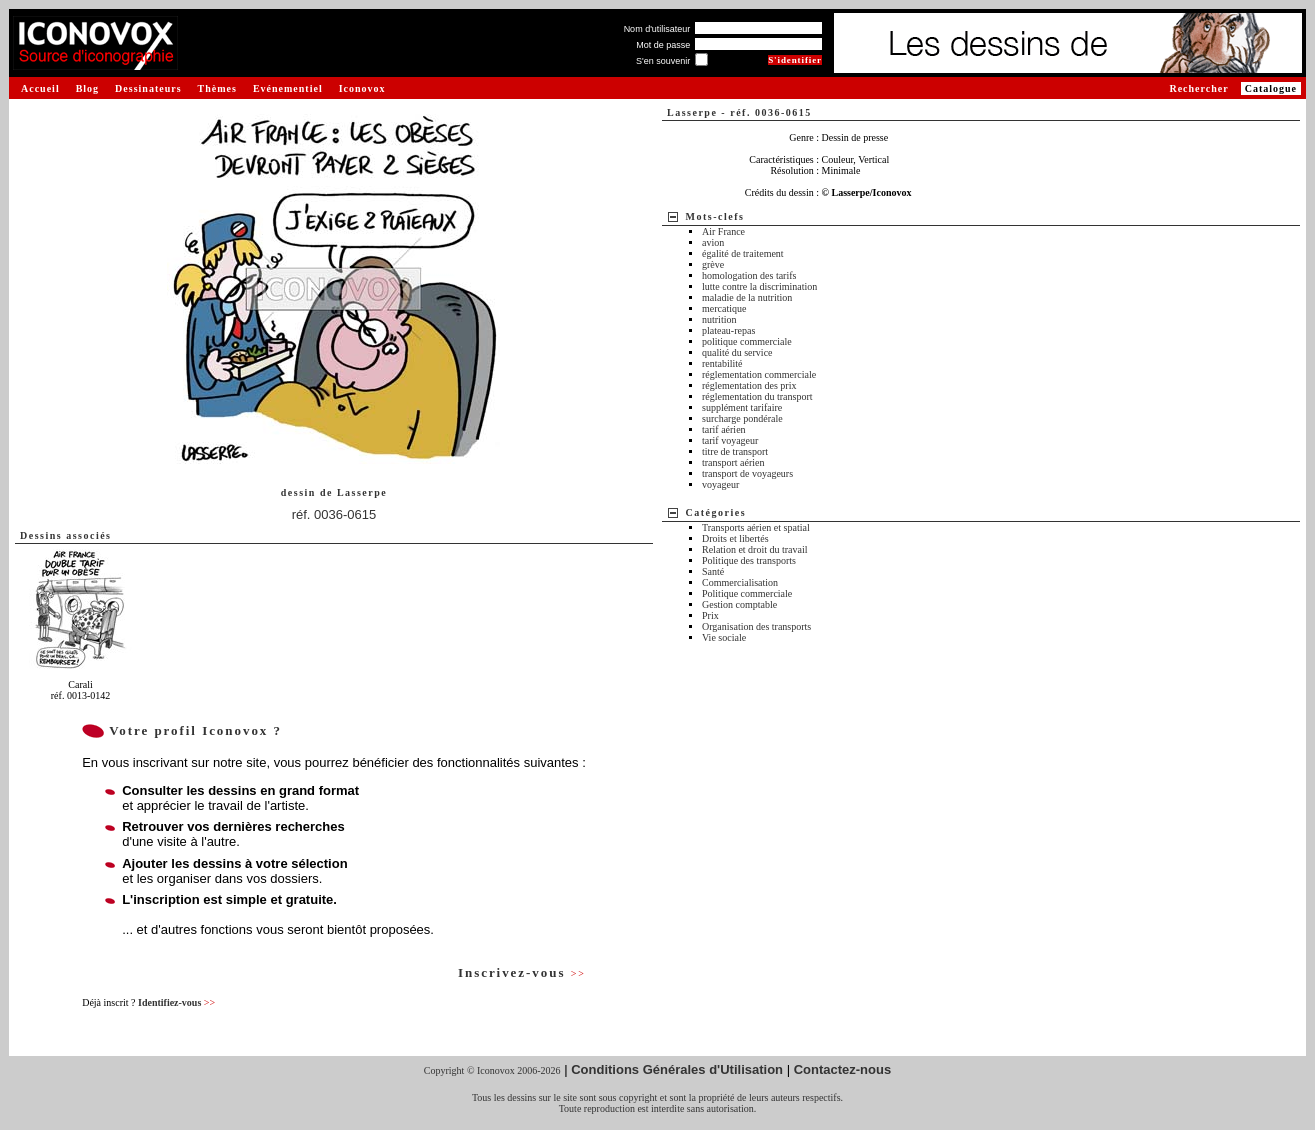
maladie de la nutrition (747, 297)
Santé (713, 571)
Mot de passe (663, 45)
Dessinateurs (148, 88)
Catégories (716, 512)
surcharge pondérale (742, 418)
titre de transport (735, 451)
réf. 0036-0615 (334, 514)
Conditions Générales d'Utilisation (677, 1069)
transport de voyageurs (747, 473)
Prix (710, 615)
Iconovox (362, 88)
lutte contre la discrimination (759, 286)
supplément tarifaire (742, 407)
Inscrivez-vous (522, 972)
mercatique (724, 308)
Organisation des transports (756, 626)
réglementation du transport (757, 396)
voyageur (720, 484)
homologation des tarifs (749, 275)
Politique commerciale (747, 593)
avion (713, 242)
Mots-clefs (715, 216)
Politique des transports (749, 560)
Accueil (40, 88)
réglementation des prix (749, 385)
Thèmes (217, 88)
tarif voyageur (730, 440)
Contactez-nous (843, 1069)
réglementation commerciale (759, 374)
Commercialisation (740, 582)
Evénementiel (288, 88)
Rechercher (1198, 88)
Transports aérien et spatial (756, 527)
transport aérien (733, 462)
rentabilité (722, 363)
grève (713, 264)
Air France (723, 231)
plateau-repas (728, 330)
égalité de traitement (743, 253)
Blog (87, 88)
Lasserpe (362, 492)
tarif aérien (724, 429)
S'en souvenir (663, 61)
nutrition (719, 319)
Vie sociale (724, 637)
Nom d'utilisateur (657, 29)
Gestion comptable (739, 604)
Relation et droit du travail (755, 549)
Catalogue (1271, 88)
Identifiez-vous (176, 1002)
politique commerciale (747, 341)
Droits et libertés (735, 538)
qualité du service (737, 352)
